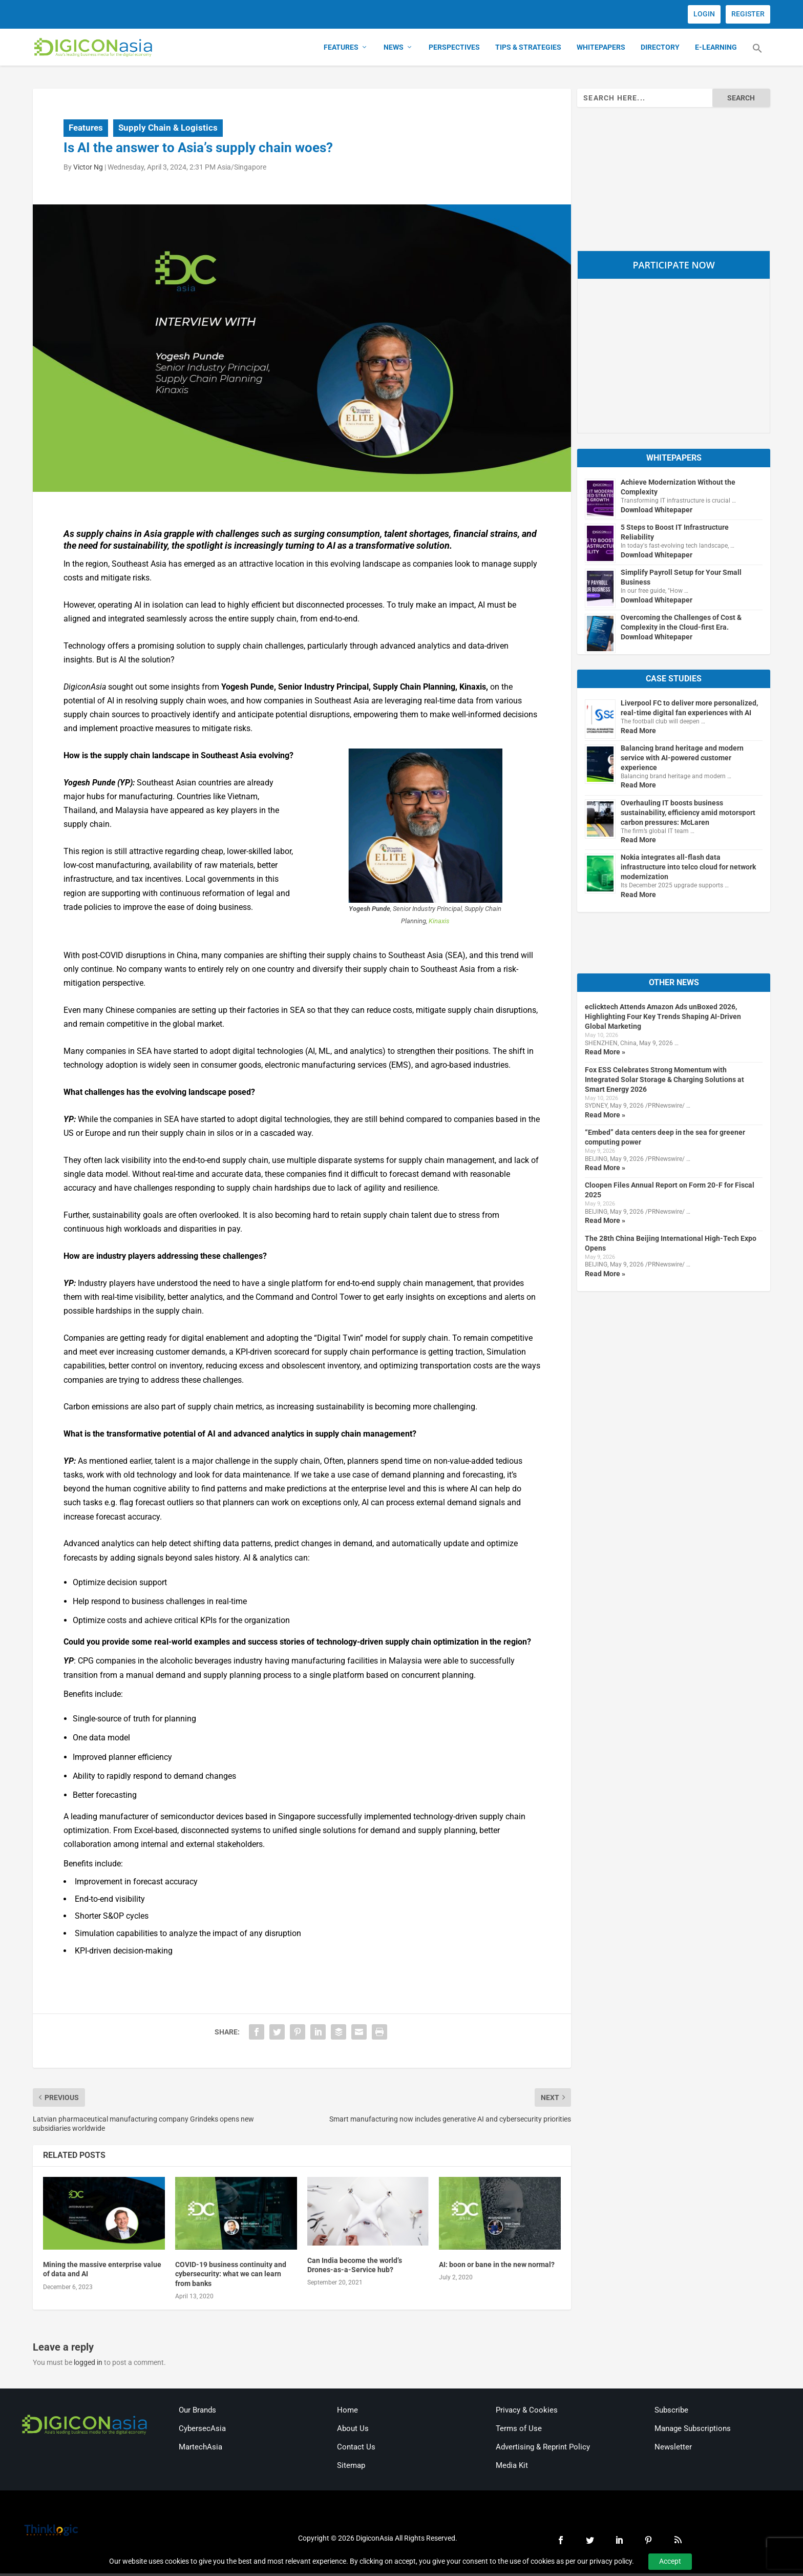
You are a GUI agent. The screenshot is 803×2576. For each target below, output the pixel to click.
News (394, 49)
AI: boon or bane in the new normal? (497, 2266)
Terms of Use (519, 2430)
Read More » (605, 1054)
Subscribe (671, 2412)
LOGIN (704, 14)
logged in (88, 2364)
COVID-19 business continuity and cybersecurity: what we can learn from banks (230, 2275)
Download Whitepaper (656, 512)
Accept (670, 2561)
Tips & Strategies (528, 49)
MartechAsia (200, 2449)
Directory (660, 49)
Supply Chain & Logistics (168, 129)
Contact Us (356, 2449)
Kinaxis (439, 923)
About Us (353, 2430)
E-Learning (716, 49)
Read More (638, 733)
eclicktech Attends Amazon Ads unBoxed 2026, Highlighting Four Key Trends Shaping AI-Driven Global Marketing (663, 1018)
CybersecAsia (202, 2430)
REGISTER (748, 14)
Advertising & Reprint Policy (543, 2449)
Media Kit (512, 2467)
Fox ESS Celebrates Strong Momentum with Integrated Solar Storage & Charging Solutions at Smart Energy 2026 (664, 1081)
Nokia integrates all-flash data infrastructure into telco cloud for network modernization (688, 869)
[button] (757, 56)
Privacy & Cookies (527, 2412)
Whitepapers (601, 49)
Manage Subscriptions (692, 2430)
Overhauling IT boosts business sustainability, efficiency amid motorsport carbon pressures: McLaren (688, 814)
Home (347, 2412)
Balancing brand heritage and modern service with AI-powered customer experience (682, 760)
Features (341, 49)
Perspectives (454, 49)
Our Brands (197, 2412)
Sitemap (351, 2467)
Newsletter (673, 2449)
